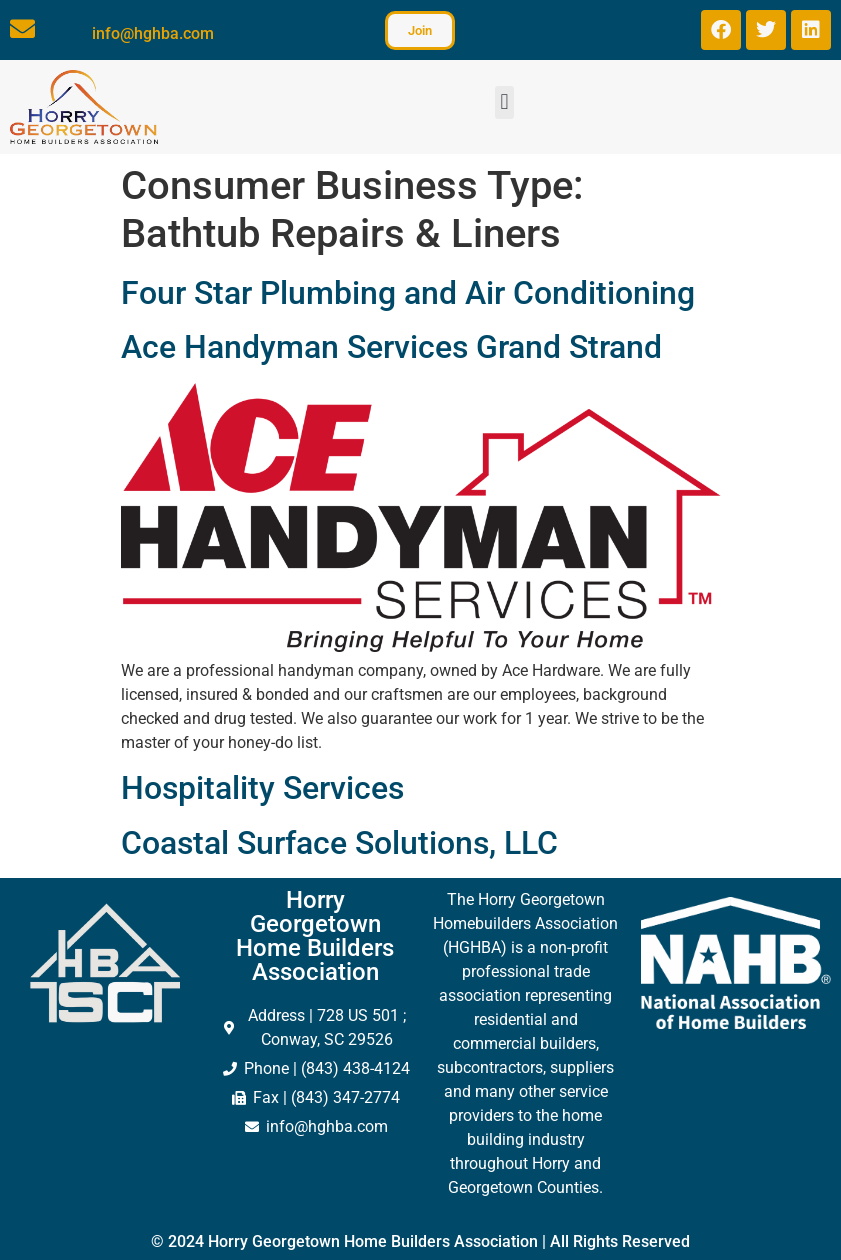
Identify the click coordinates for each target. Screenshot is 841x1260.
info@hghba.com (153, 33)
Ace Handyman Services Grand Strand (391, 347)
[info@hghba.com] (22, 28)
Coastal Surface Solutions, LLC (339, 843)
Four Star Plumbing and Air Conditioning (408, 293)
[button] (504, 102)
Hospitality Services (262, 788)
